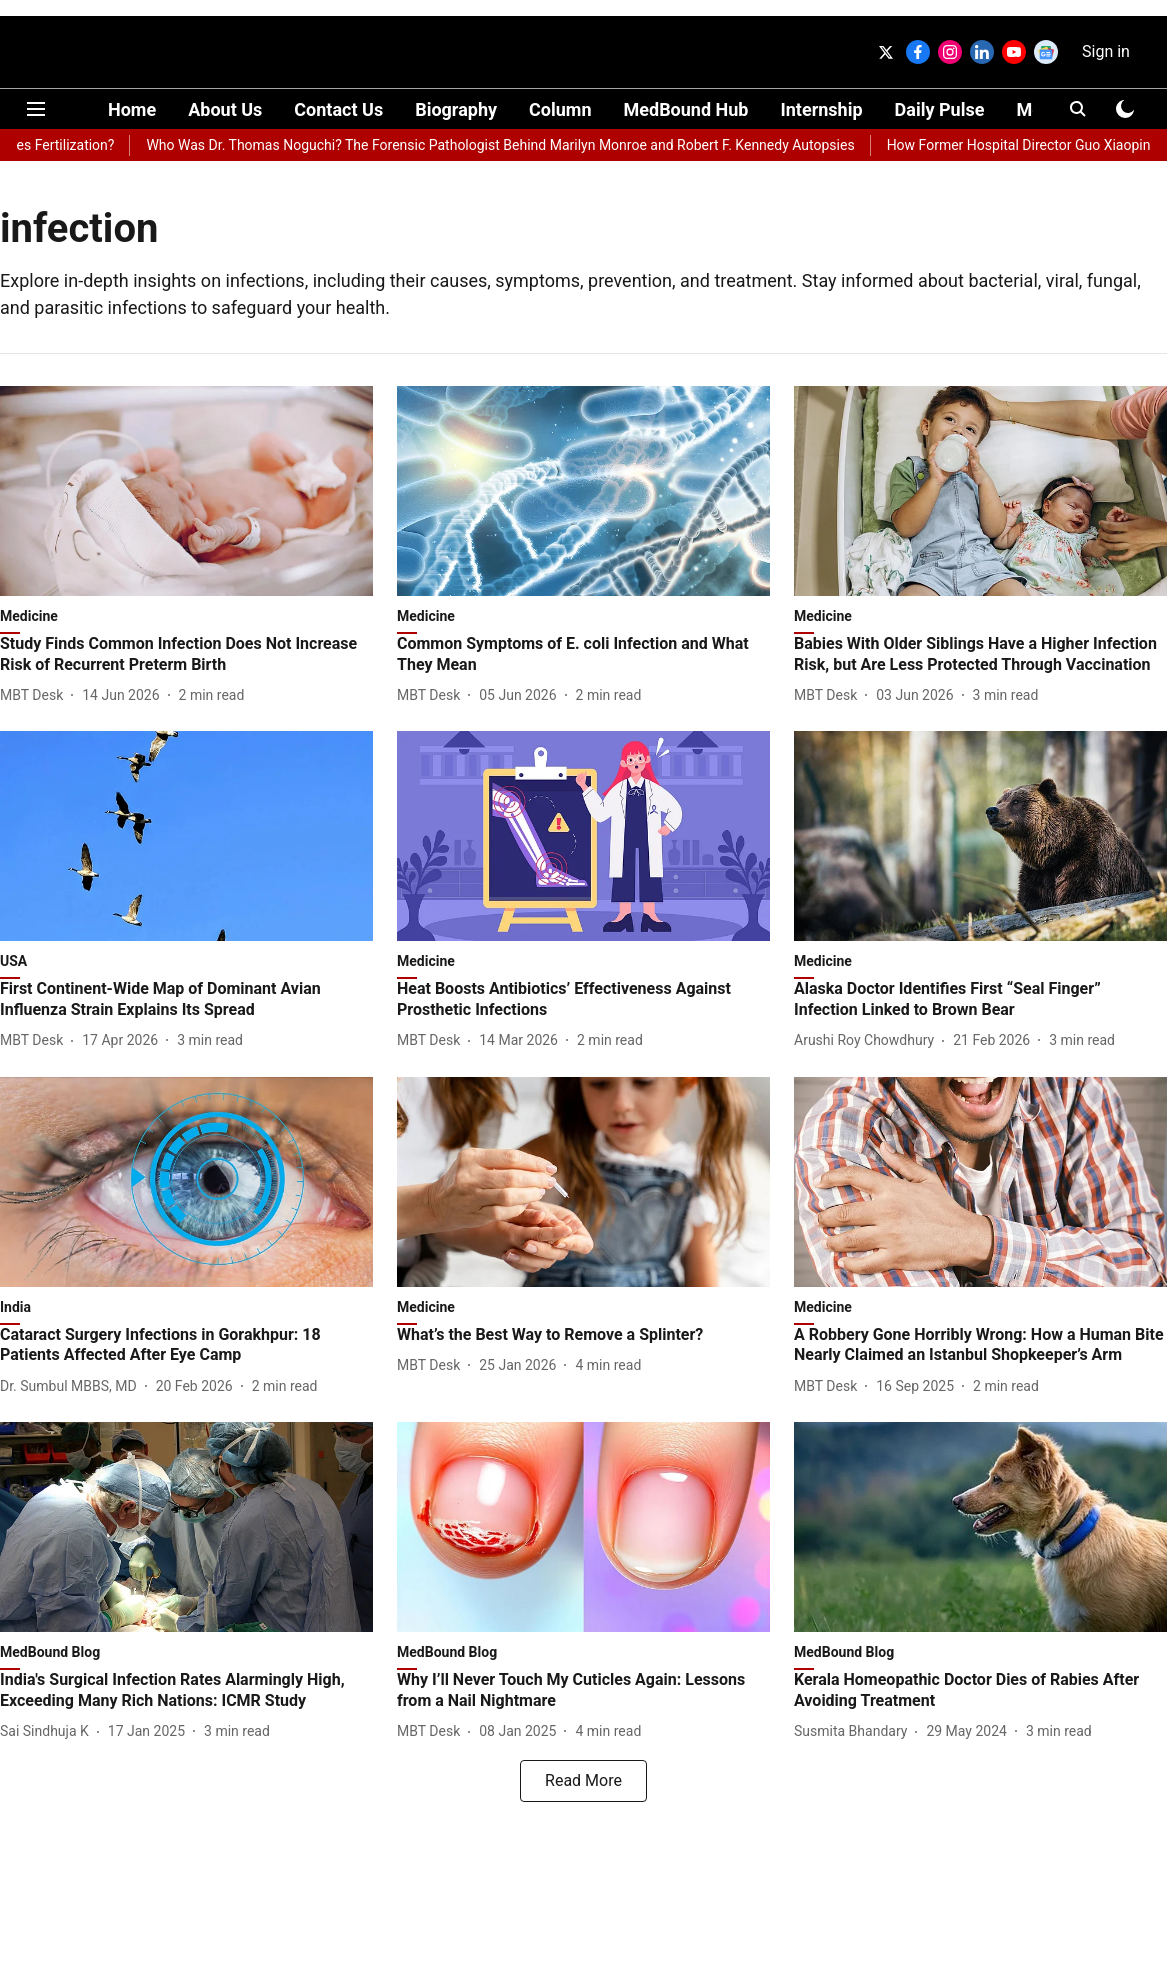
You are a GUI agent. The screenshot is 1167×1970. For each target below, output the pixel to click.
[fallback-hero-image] (186, 491)
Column (560, 109)
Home (132, 109)
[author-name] (35, 695)
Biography (456, 109)
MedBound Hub (686, 109)
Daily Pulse (940, 109)
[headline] (186, 655)
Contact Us (338, 109)
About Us (225, 109)
